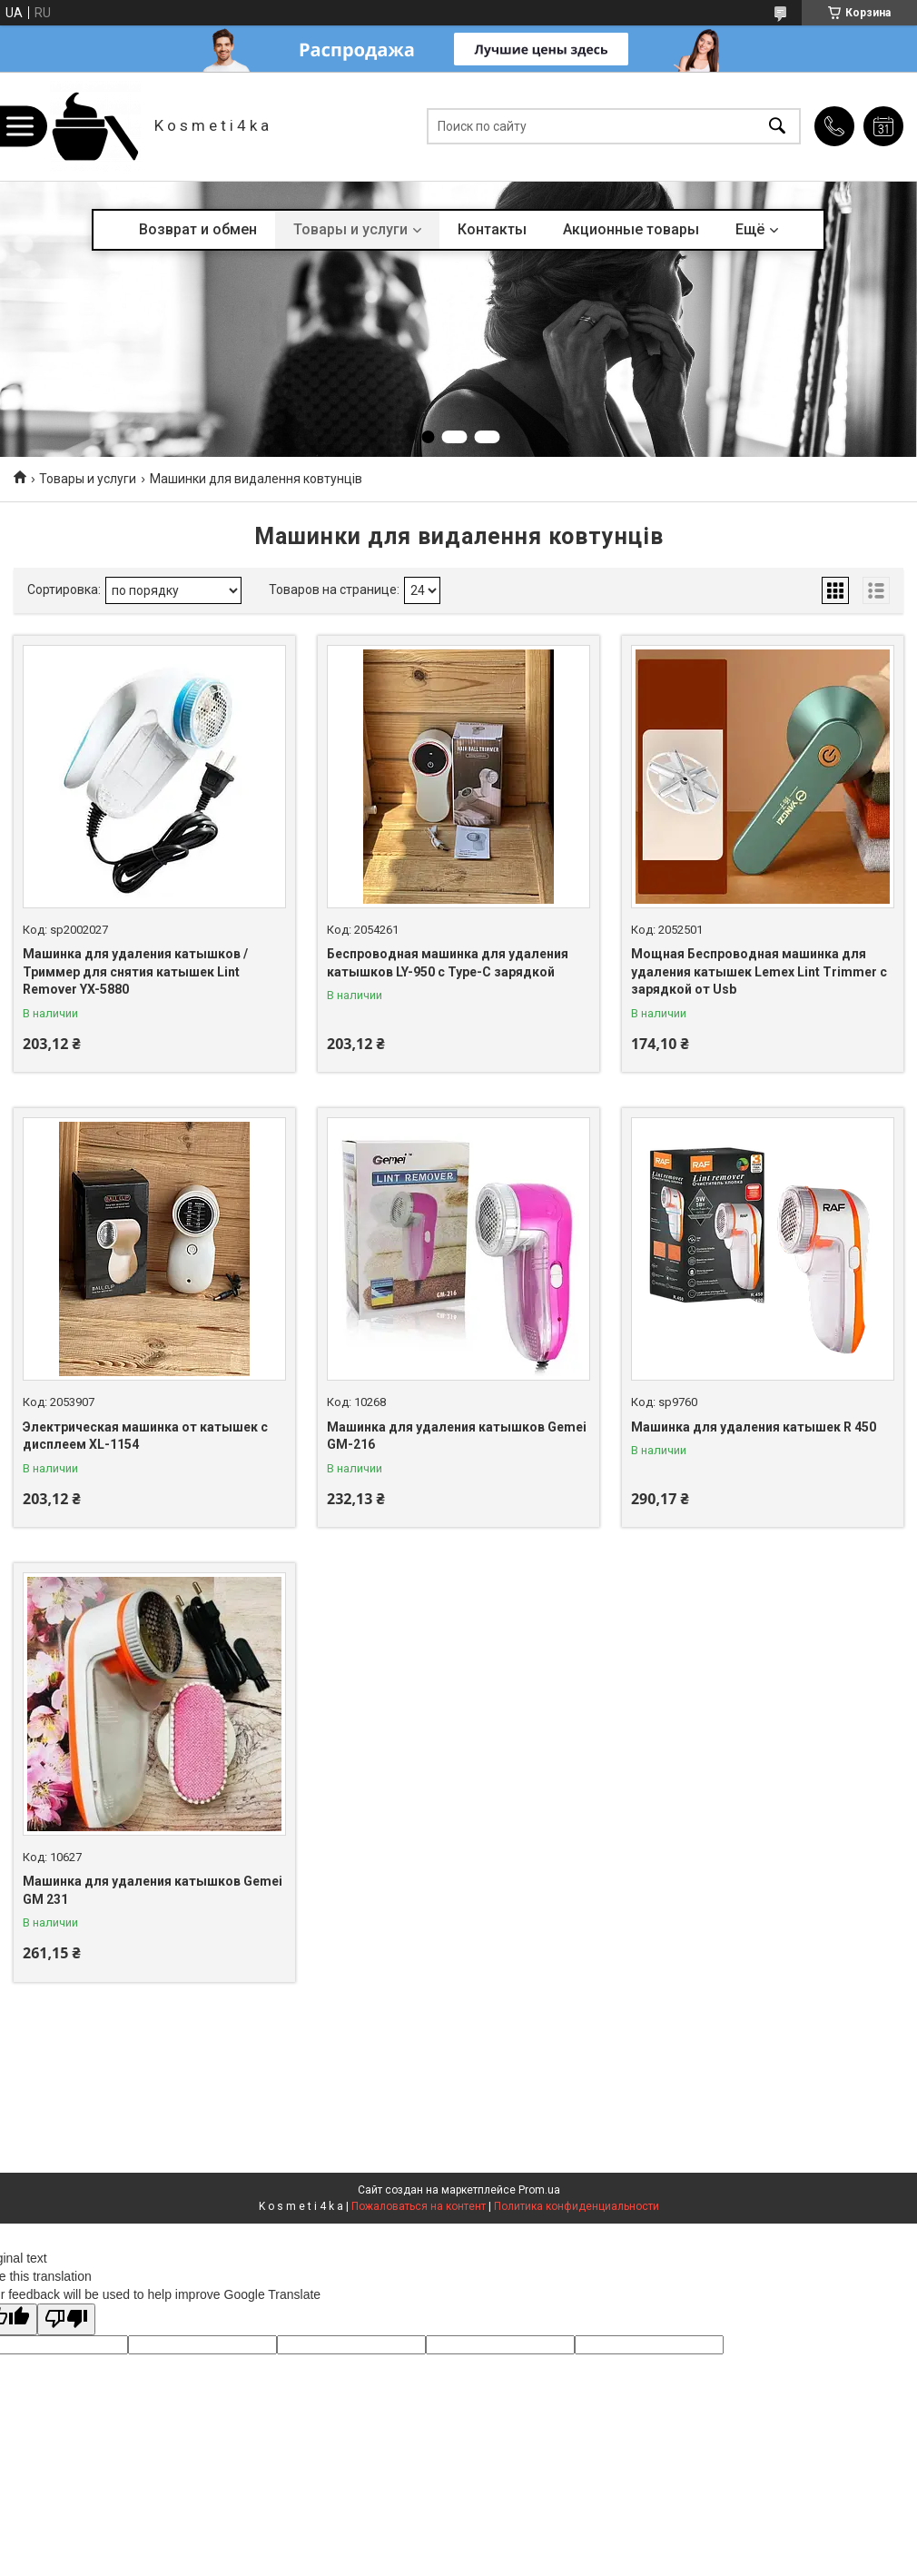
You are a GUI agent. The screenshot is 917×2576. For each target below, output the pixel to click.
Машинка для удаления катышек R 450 (753, 1427)
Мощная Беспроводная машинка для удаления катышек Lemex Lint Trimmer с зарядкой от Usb (759, 971)
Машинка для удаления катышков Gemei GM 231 (152, 1890)
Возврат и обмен (198, 229)
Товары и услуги (350, 229)
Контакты (492, 229)
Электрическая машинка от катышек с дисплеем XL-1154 (145, 1436)
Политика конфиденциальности (576, 2206)
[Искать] (777, 127)
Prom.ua (539, 2190)
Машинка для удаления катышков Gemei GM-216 (457, 1436)
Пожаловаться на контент (418, 2206)
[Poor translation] (66, 2319)
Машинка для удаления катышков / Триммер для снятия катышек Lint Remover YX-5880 (135, 971)
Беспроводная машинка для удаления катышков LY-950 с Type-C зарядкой (447, 962)
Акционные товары (631, 229)
